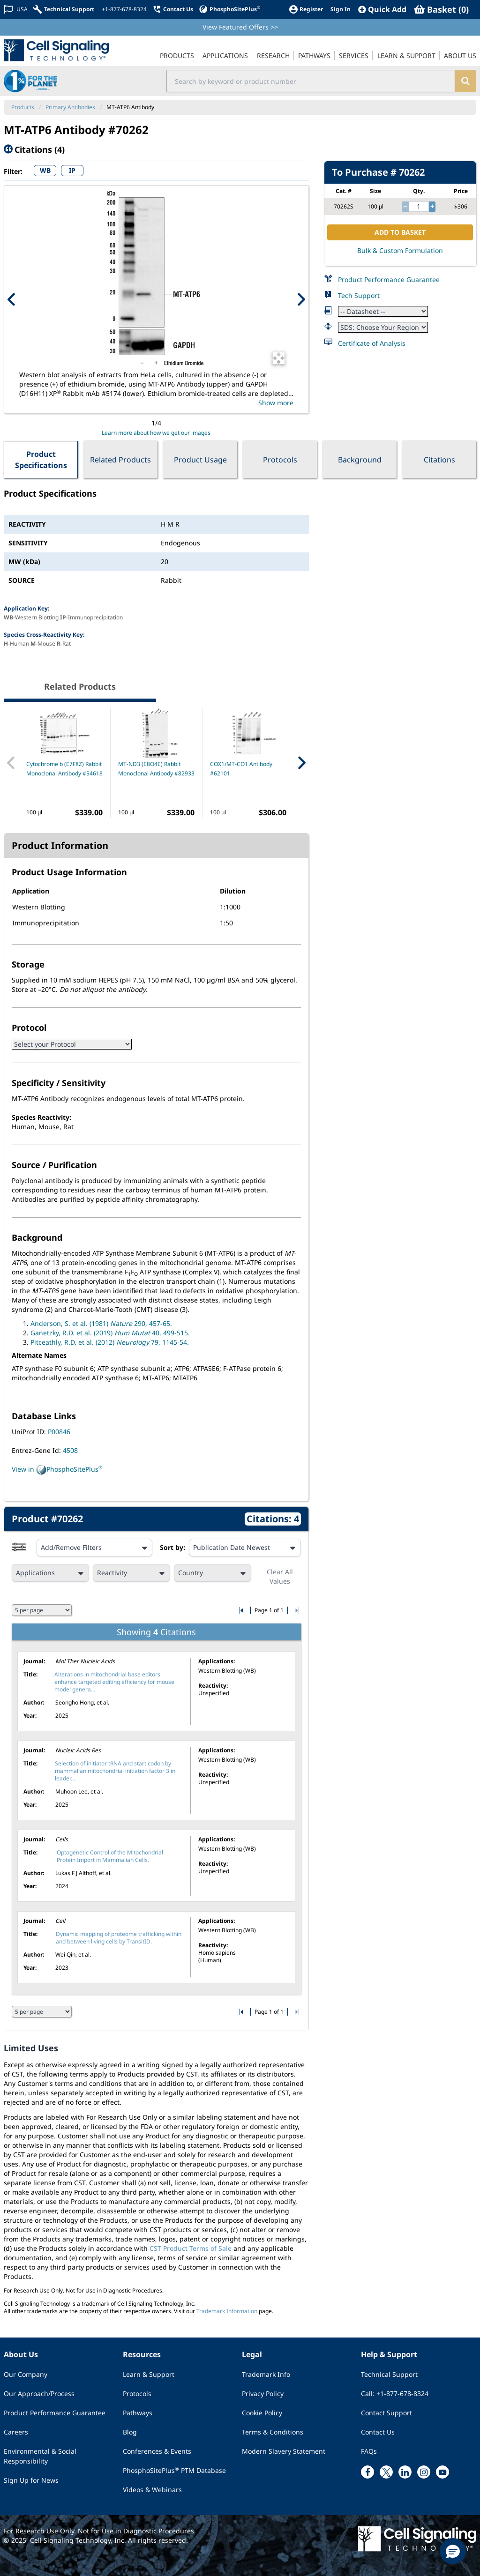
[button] (453, 2551)
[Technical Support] (63, 9)
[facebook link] (367, 2472)
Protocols (280, 459)
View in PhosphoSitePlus (57, 1470)
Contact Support (386, 2412)
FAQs (369, 2451)
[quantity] (419, 206)
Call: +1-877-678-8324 (394, 2393)
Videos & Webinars (152, 2489)
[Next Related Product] (301, 762)
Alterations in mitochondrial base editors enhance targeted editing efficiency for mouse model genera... (114, 1681)
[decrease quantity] (405, 206)
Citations (439, 459)
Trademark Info (266, 2374)
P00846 (59, 1431)
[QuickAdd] (382, 9)
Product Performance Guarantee (389, 279)
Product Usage (200, 459)
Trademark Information (226, 2311)
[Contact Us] (172, 9)
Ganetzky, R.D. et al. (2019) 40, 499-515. (110, 1332)
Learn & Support (148, 2374)
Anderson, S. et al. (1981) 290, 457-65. (101, 1323)
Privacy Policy (263, 2393)
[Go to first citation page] (242, 1610)
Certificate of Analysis (371, 343)
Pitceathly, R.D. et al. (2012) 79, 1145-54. (109, 1342)
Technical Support (389, 2374)
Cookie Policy (262, 2412)
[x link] (386, 2472)
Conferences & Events (157, 2451)
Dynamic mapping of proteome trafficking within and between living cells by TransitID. (118, 1937)
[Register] (306, 9)
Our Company (25, 2374)
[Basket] (441, 9)
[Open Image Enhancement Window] (278, 358)
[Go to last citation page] (296, 1610)
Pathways (137, 2412)
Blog (130, 2431)
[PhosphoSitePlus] (229, 9)
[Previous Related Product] (11, 762)
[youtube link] (442, 2472)
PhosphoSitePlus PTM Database (174, 2470)
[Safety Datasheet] (383, 327)
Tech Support (359, 295)
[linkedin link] (405, 2472)
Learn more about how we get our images (156, 433)
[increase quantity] (432, 206)
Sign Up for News (31, 2480)
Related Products (120, 459)
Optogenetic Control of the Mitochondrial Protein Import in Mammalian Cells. (110, 1856)
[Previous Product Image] (11, 299)
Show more (275, 402)
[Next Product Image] (300, 299)
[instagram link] (423, 2472)
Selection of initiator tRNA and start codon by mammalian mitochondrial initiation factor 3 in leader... (115, 1770)
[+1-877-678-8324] (123, 9)
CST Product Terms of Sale (191, 2248)
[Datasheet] (383, 311)
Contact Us (378, 2431)
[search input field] (311, 81)
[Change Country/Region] (16, 9)
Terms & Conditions (272, 2431)
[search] (465, 81)
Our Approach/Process (39, 2393)
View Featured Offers (240, 26)
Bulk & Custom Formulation (400, 250)
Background (360, 459)
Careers (16, 2431)
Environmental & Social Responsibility (40, 2456)
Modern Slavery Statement (283, 2451)
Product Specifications (41, 459)
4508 (70, 1450)
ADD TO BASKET (400, 232)
